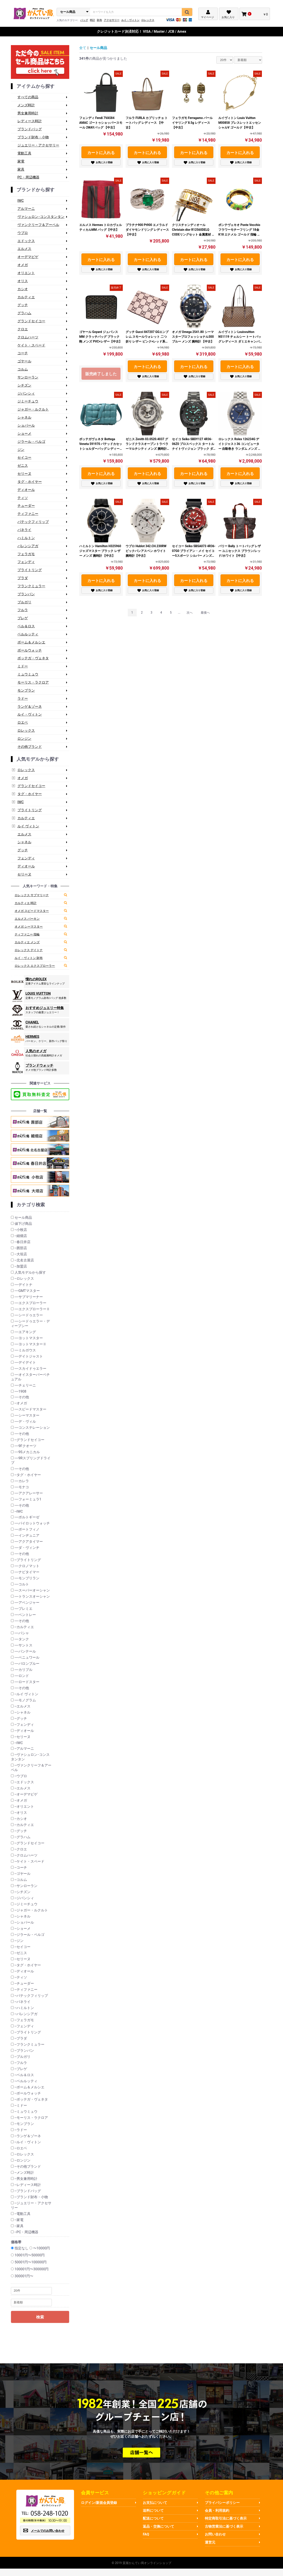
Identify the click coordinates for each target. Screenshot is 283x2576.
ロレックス (147, 20)
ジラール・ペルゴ (31, 442)
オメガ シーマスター (29, 926)
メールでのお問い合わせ (47, 2538)
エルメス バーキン (27, 918)
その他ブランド (29, 747)
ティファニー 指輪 (27, 934)
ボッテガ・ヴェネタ (33, 658)
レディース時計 (29, 121)
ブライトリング (29, 570)
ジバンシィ (26, 393)
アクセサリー (112, 20)
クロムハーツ (27, 337)
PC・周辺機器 (28, 177)
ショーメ (24, 433)
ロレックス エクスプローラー (35, 965)
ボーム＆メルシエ (31, 642)
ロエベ (22, 722)
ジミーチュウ (27, 401)
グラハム (24, 313)
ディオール (26, 490)
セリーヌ (24, 474)
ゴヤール (24, 361)
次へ (190, 612)
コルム (22, 369)
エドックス (26, 241)
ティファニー (27, 514)
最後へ (205, 612)
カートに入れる (101, 153)
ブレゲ (22, 618)
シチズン (24, 385)
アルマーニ (26, 209)
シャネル (24, 417)
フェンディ (26, 562)
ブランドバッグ (29, 129)
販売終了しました (101, 374)
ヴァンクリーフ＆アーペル (38, 225)
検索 (40, 2324)
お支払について (155, 2510)
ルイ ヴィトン (28, 826)
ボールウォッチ (29, 650)
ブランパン (26, 594)
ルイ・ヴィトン (130, 20)
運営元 (210, 2550)
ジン (20, 450)
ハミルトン (26, 538)
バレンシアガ (27, 546)
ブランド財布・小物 (33, 137)
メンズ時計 (26, 105)
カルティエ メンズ (27, 942)
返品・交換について (158, 2534)
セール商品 (98, 48)
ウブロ (22, 233)
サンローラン (27, 377)
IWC (20, 201)
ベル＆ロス (26, 626)
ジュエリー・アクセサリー (38, 145)
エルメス (24, 249)
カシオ (22, 289)
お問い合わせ (215, 2542)
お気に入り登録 (102, 162)
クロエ (22, 329)
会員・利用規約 (217, 2518)
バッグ (84, 20)
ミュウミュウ (27, 674)
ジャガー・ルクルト (33, 409)
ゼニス (22, 465)
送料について (153, 2518)
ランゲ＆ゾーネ (29, 706)
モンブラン (26, 690)
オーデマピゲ (27, 257)
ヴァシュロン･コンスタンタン (40, 217)
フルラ (22, 610)
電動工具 (24, 153)
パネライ (24, 530)
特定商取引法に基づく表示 (226, 2526)
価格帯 (16, 2249)
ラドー (22, 698)
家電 (20, 161)
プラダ (22, 578)
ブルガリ (24, 602)
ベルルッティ (27, 634)
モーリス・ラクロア (33, 682)
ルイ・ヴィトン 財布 (29, 958)
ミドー (22, 666)
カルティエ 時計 (26, 903)
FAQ (146, 2542)
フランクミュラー (31, 586)
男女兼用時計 (27, 113)
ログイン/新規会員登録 (99, 2510)
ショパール (26, 425)
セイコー (24, 457)
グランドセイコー (31, 321)
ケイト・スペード (31, 345)
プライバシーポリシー (222, 2510)
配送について (153, 2526)
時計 (92, 20)
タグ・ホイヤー (29, 482)
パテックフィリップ (33, 522)
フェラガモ (26, 554)
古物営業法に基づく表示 (224, 2534)
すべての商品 (27, 97)
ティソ (22, 498)
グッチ (22, 305)
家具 (20, 169)
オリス (22, 281)
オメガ (22, 265)
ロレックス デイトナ (29, 950)
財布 (99, 20)
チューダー (26, 506)
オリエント (26, 273)
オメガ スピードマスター (32, 911)
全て (82, 48)
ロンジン (24, 738)
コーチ (22, 353)
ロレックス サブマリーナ (32, 895)
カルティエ (26, 297)
